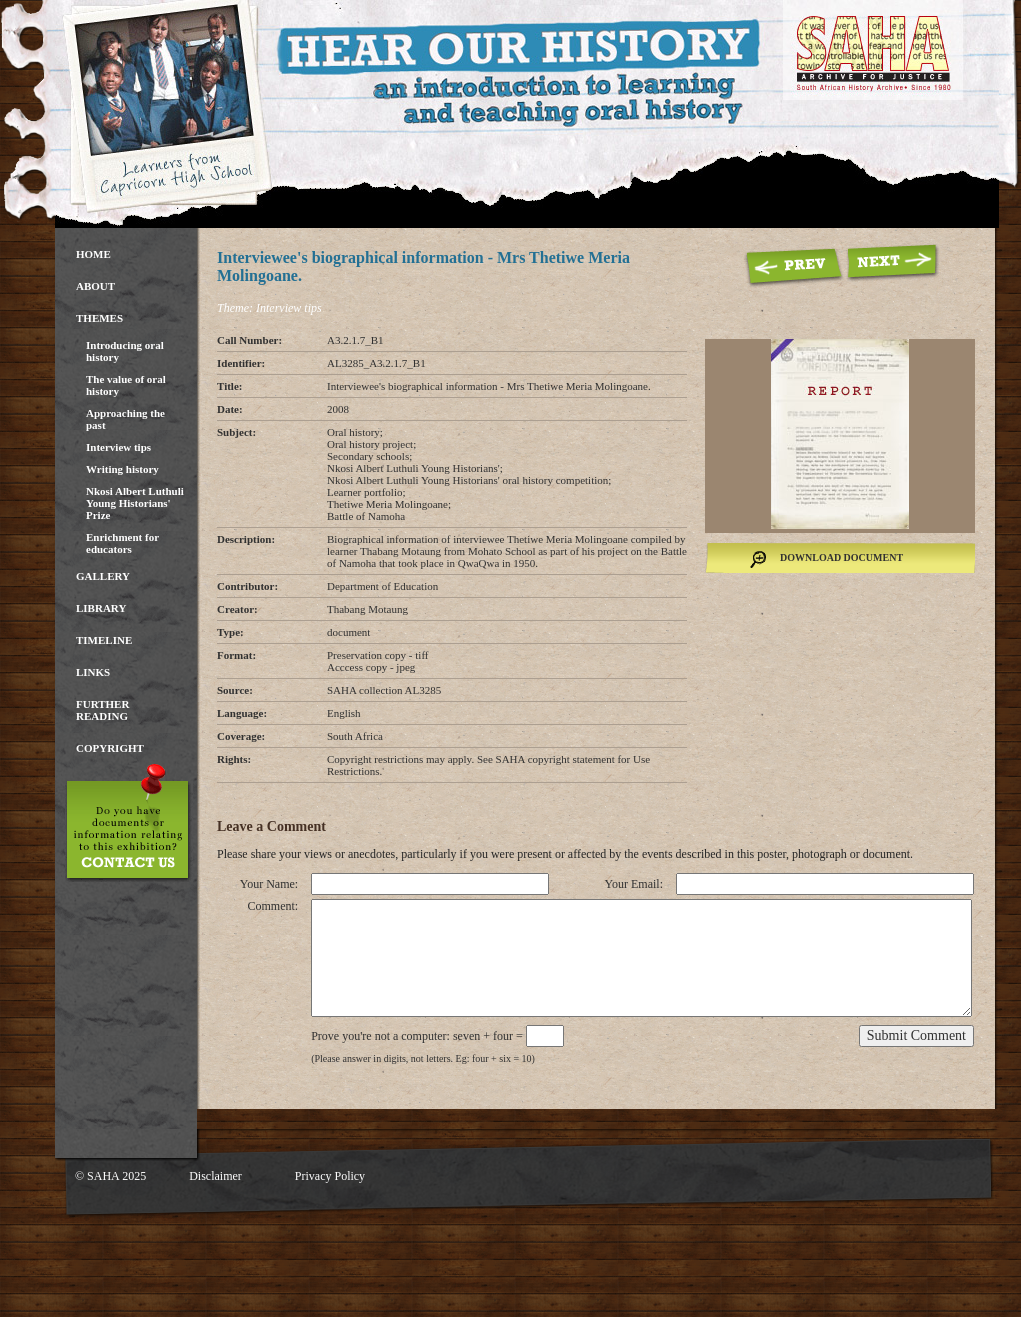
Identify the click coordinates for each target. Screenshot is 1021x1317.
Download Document (841, 557)
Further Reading (102, 710)
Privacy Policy (330, 1176)
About (95, 286)
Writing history (122, 469)
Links (93, 672)
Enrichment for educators (122, 543)
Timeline (104, 640)
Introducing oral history (125, 351)
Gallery (103, 576)
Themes (99, 318)
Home (93, 254)
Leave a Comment (271, 826)
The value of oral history (126, 385)
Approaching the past (125, 419)
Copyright (110, 748)
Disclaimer (215, 1176)
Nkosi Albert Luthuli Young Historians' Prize (135, 503)
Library (101, 608)
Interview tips (118, 447)
